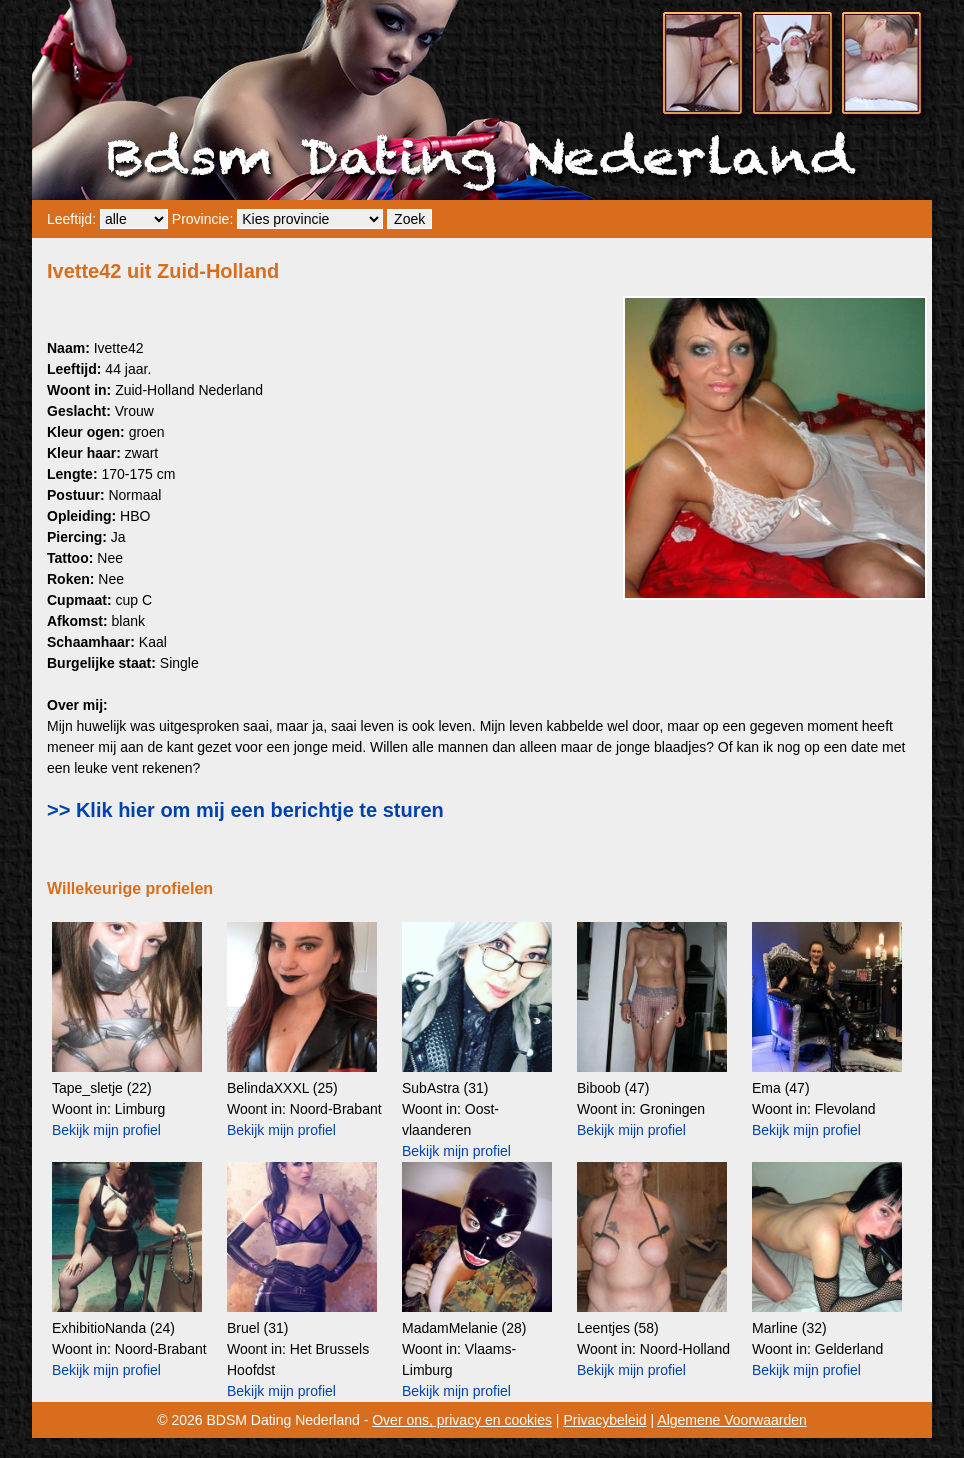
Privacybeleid (604, 1420)
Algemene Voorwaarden (731, 1420)
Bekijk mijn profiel (106, 1130)
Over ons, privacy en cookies (462, 1420)
